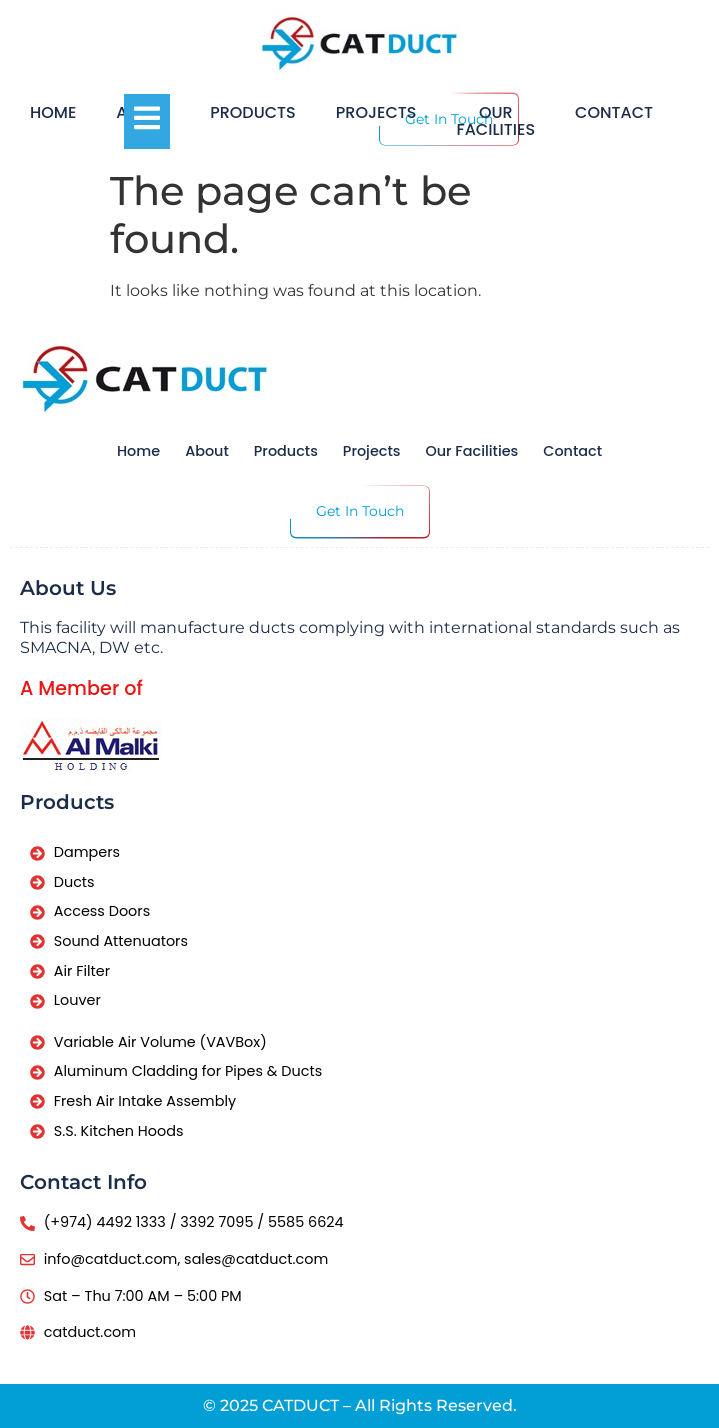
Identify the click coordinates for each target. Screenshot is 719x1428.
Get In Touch (360, 511)
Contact (614, 112)
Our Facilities (495, 121)
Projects (376, 112)
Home (53, 112)
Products (253, 112)
